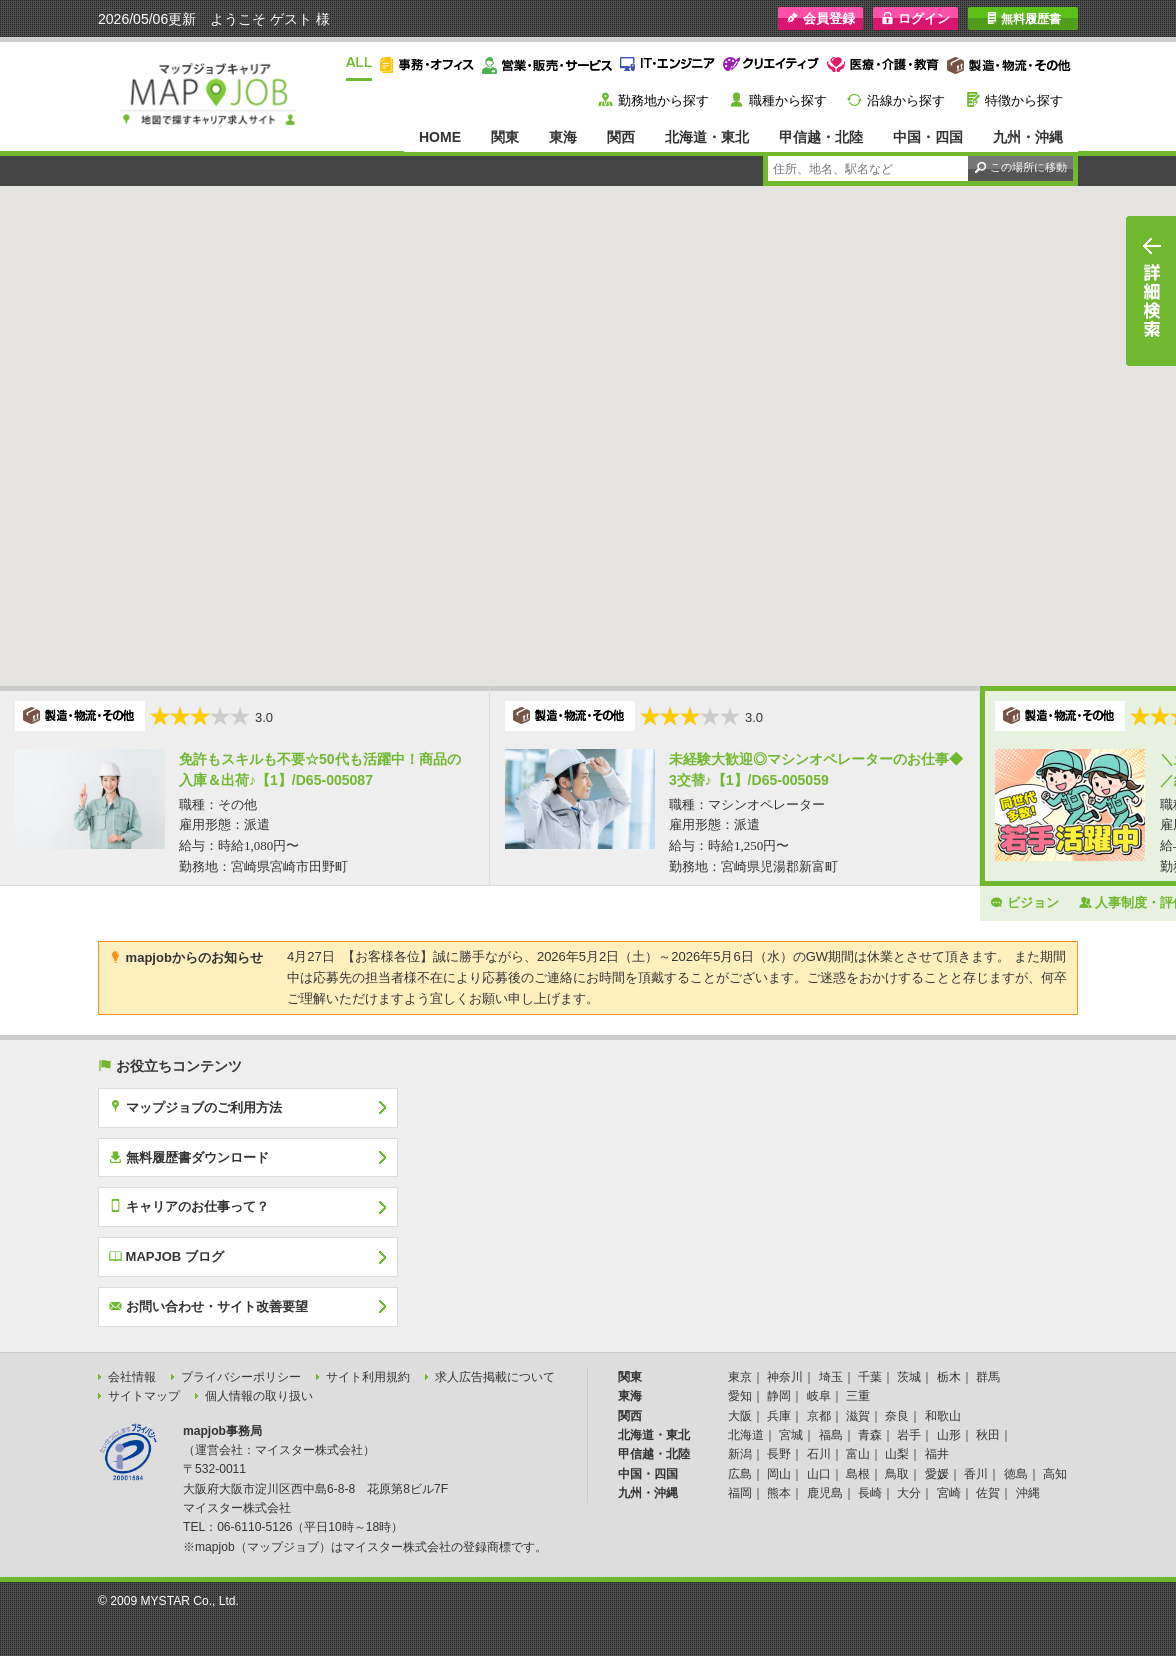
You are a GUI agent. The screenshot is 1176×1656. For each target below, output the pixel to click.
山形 (949, 1435)
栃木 (949, 1377)
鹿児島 (825, 1493)
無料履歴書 (1023, 18)
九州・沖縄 (1028, 137)
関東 (505, 137)
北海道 (746, 1435)
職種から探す (788, 100)
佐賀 (988, 1493)
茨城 (909, 1377)
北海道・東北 (707, 137)
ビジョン (1024, 902)
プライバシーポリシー (241, 1377)
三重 (858, 1396)
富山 (858, 1454)
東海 (563, 137)
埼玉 (831, 1377)
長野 (779, 1454)
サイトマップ (144, 1396)
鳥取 (897, 1474)
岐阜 (819, 1396)
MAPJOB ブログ (166, 1256)
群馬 (988, 1377)
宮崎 (949, 1493)
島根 (858, 1474)
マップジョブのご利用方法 (195, 1107)
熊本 (779, 1493)
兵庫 (779, 1416)
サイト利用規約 (368, 1377)
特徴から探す (1024, 100)
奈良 (897, 1416)
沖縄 (1028, 1493)
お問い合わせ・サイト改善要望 (208, 1306)
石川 (819, 1454)
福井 (937, 1454)
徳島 (1016, 1474)
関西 (621, 137)
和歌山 (943, 1416)
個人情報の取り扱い (259, 1396)
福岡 (740, 1493)
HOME (440, 137)
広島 (740, 1474)
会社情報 (132, 1377)
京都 (819, 1416)
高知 (1055, 1474)
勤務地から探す (663, 100)
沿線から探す (906, 100)
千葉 (870, 1377)
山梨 (897, 1454)
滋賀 (858, 1416)
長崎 (870, 1493)
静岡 (779, 1396)
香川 (976, 1474)
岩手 (909, 1435)
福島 (831, 1435)
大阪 (740, 1416)
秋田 (988, 1435)
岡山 (779, 1474)
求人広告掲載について (495, 1377)
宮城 (791, 1435)
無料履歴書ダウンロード (189, 1157)
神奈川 (785, 1377)
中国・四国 (928, 137)
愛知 (740, 1396)
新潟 (740, 1454)
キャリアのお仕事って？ (189, 1206)
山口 (819, 1474)
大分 (909, 1493)
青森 (870, 1435)
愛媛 (937, 1474)
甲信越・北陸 (821, 137)
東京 (740, 1377)
